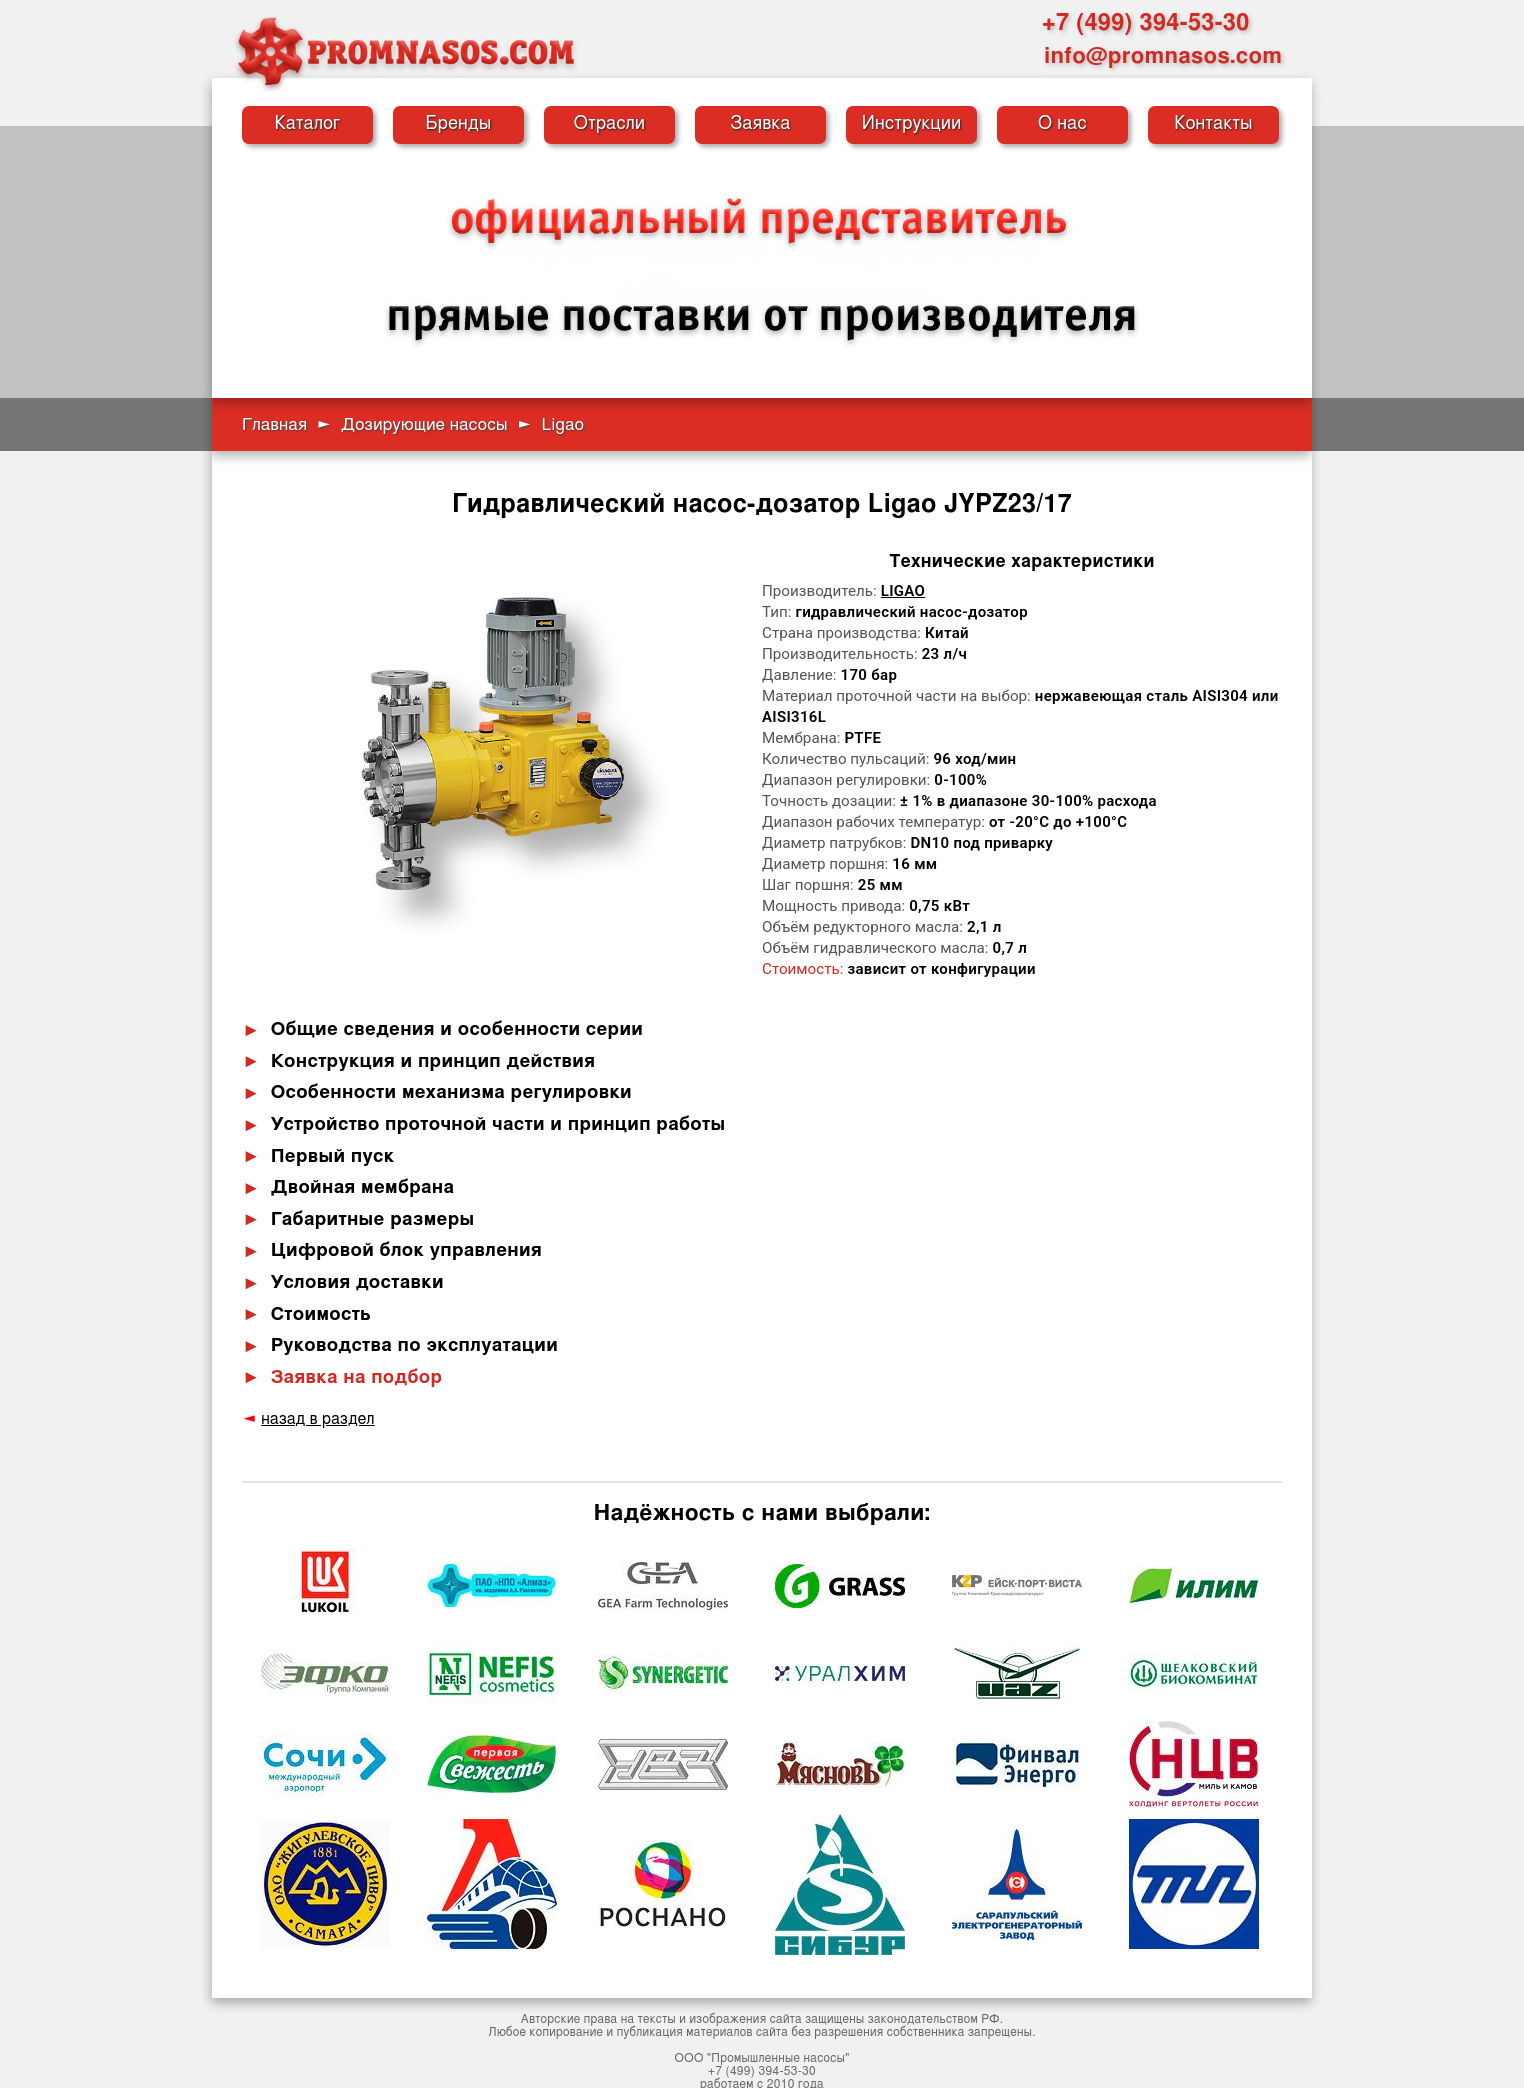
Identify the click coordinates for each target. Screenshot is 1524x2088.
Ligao (903, 591)
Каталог (308, 124)
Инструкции (912, 124)
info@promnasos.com (1163, 56)
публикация (650, 2019)
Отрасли (610, 124)
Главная (274, 424)
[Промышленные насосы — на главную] (405, 51)
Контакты (1213, 124)
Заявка (760, 124)
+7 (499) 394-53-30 (1146, 23)
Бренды (459, 124)
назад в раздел (314, 1406)
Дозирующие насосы (424, 424)
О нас (1062, 124)
